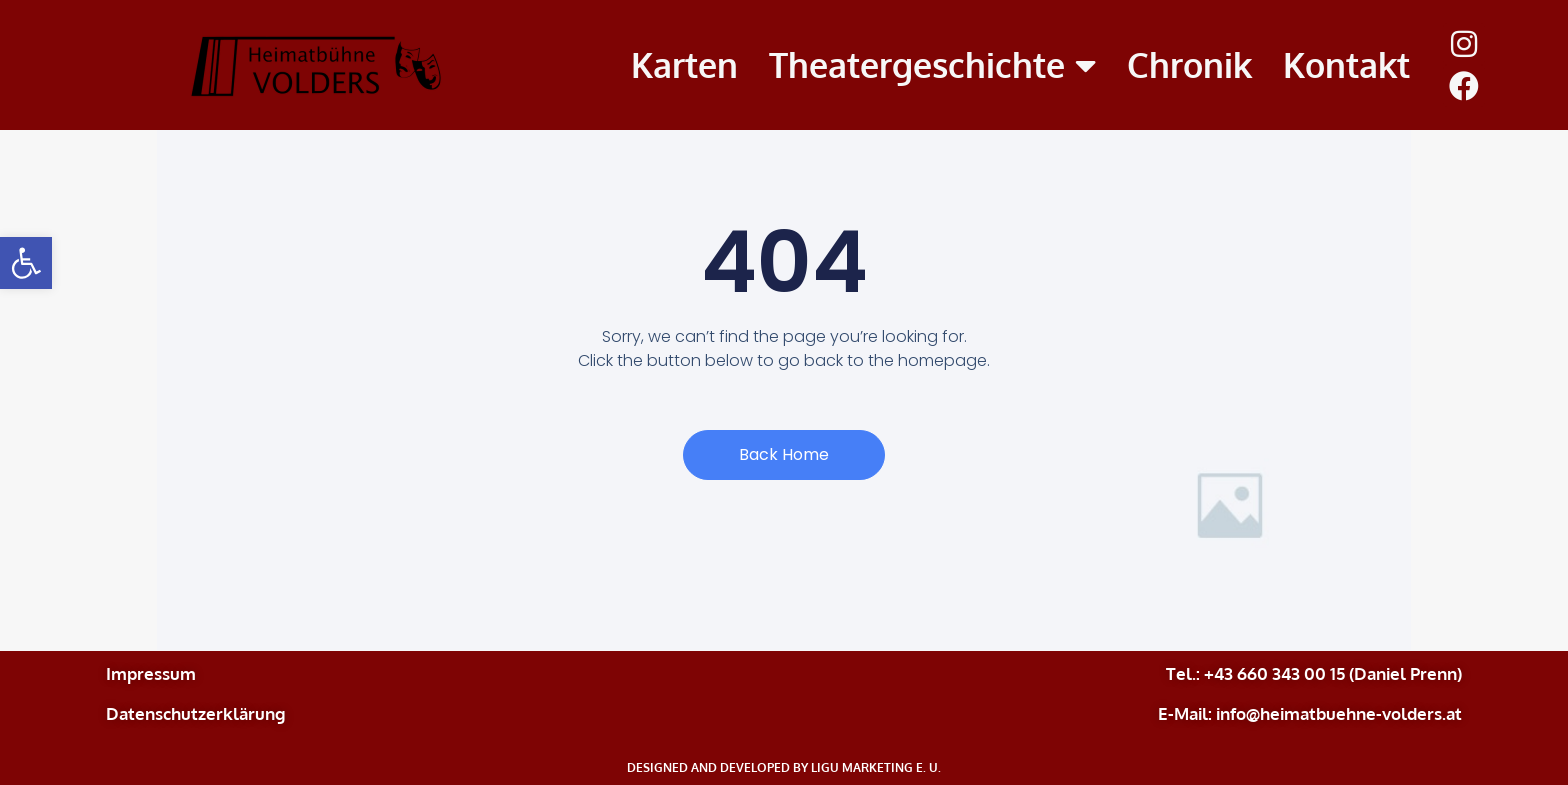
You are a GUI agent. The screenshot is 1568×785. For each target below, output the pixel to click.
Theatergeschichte (932, 65)
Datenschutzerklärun (190, 713)
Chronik (1189, 64)
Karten (684, 64)
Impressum (151, 673)
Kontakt (1346, 64)
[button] (26, 263)
